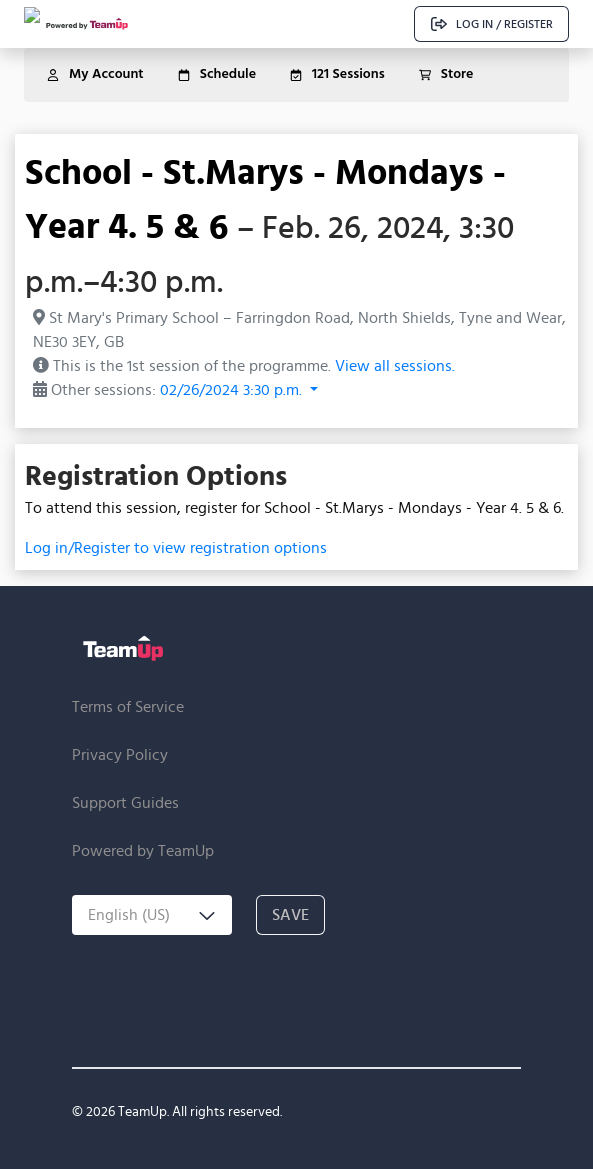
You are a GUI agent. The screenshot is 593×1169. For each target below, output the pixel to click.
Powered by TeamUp (143, 850)
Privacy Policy (120, 754)
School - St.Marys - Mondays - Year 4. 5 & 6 (265, 198)
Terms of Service (128, 706)
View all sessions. (395, 365)
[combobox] (152, 915)
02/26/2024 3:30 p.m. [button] (233, 389)
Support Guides (125, 802)
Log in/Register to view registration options (176, 547)
